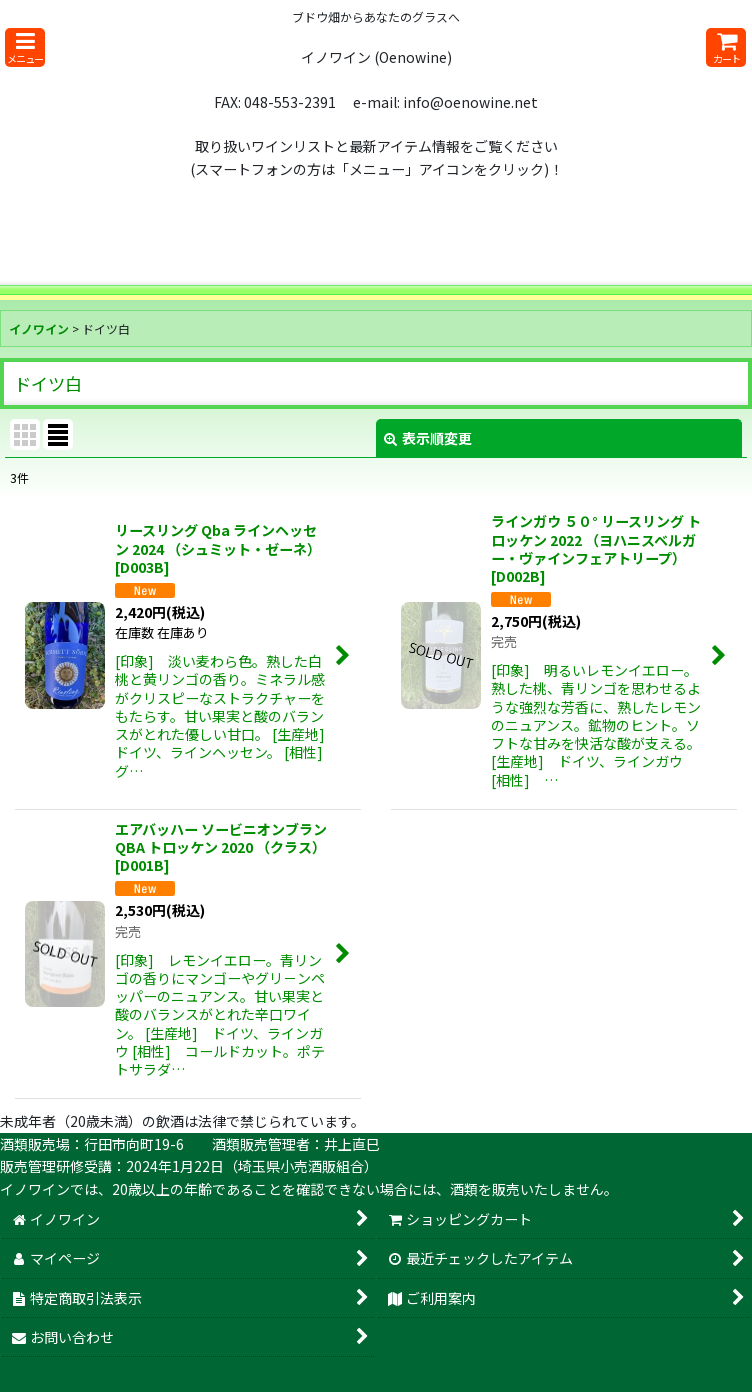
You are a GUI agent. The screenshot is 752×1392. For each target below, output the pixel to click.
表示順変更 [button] (428, 438)
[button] (25, 47)
